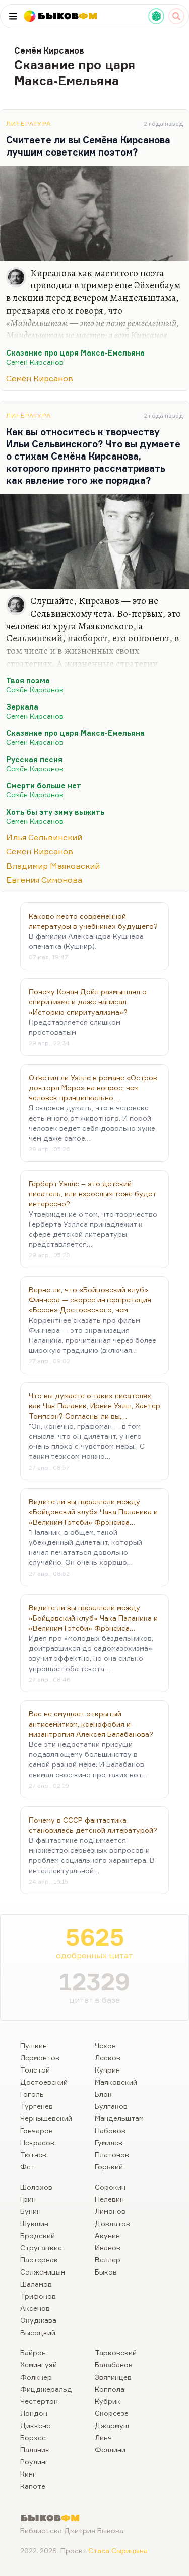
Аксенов (35, 2308)
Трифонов (38, 2296)
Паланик (34, 2449)
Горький (109, 2166)
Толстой (35, 2069)
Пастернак (39, 2259)
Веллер (107, 2259)
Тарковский (116, 2352)
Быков (106, 2271)
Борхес (33, 2437)
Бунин (30, 2211)
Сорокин (110, 2187)
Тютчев (33, 2154)
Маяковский (116, 2082)
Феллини (110, 2449)
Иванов (107, 2247)
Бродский (37, 2235)
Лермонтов (39, 2057)
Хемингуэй (38, 2364)
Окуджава (38, 2320)
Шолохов (36, 2187)
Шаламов (36, 2284)
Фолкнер (36, 2376)
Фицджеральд (46, 2389)
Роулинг (34, 2461)
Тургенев (36, 2106)
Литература (28, 123)
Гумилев (108, 2142)
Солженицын (42, 2271)
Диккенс (35, 2425)
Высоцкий (37, 2332)
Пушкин (33, 2045)
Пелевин (109, 2199)
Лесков (107, 2057)
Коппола (109, 2389)
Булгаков (111, 2106)
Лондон (33, 2413)
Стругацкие (41, 2247)
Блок (103, 2094)
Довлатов (112, 2223)
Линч (103, 2437)
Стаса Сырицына (118, 2550)
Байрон (33, 2352)
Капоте (32, 2486)
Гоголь (32, 2094)
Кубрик (107, 2401)
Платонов (112, 2154)
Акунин (107, 2235)
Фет (27, 2166)
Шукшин (34, 2223)
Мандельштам (119, 2118)
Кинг (28, 2473)
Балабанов (114, 2364)
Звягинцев (113, 2376)
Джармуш (112, 2425)
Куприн (107, 2069)
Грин (28, 2199)
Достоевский (44, 2082)
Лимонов (110, 2211)
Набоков (110, 2130)
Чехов (105, 2045)
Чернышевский (46, 2118)
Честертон (39, 2401)
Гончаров (36, 2130)
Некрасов (37, 2142)
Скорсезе (112, 2413)
